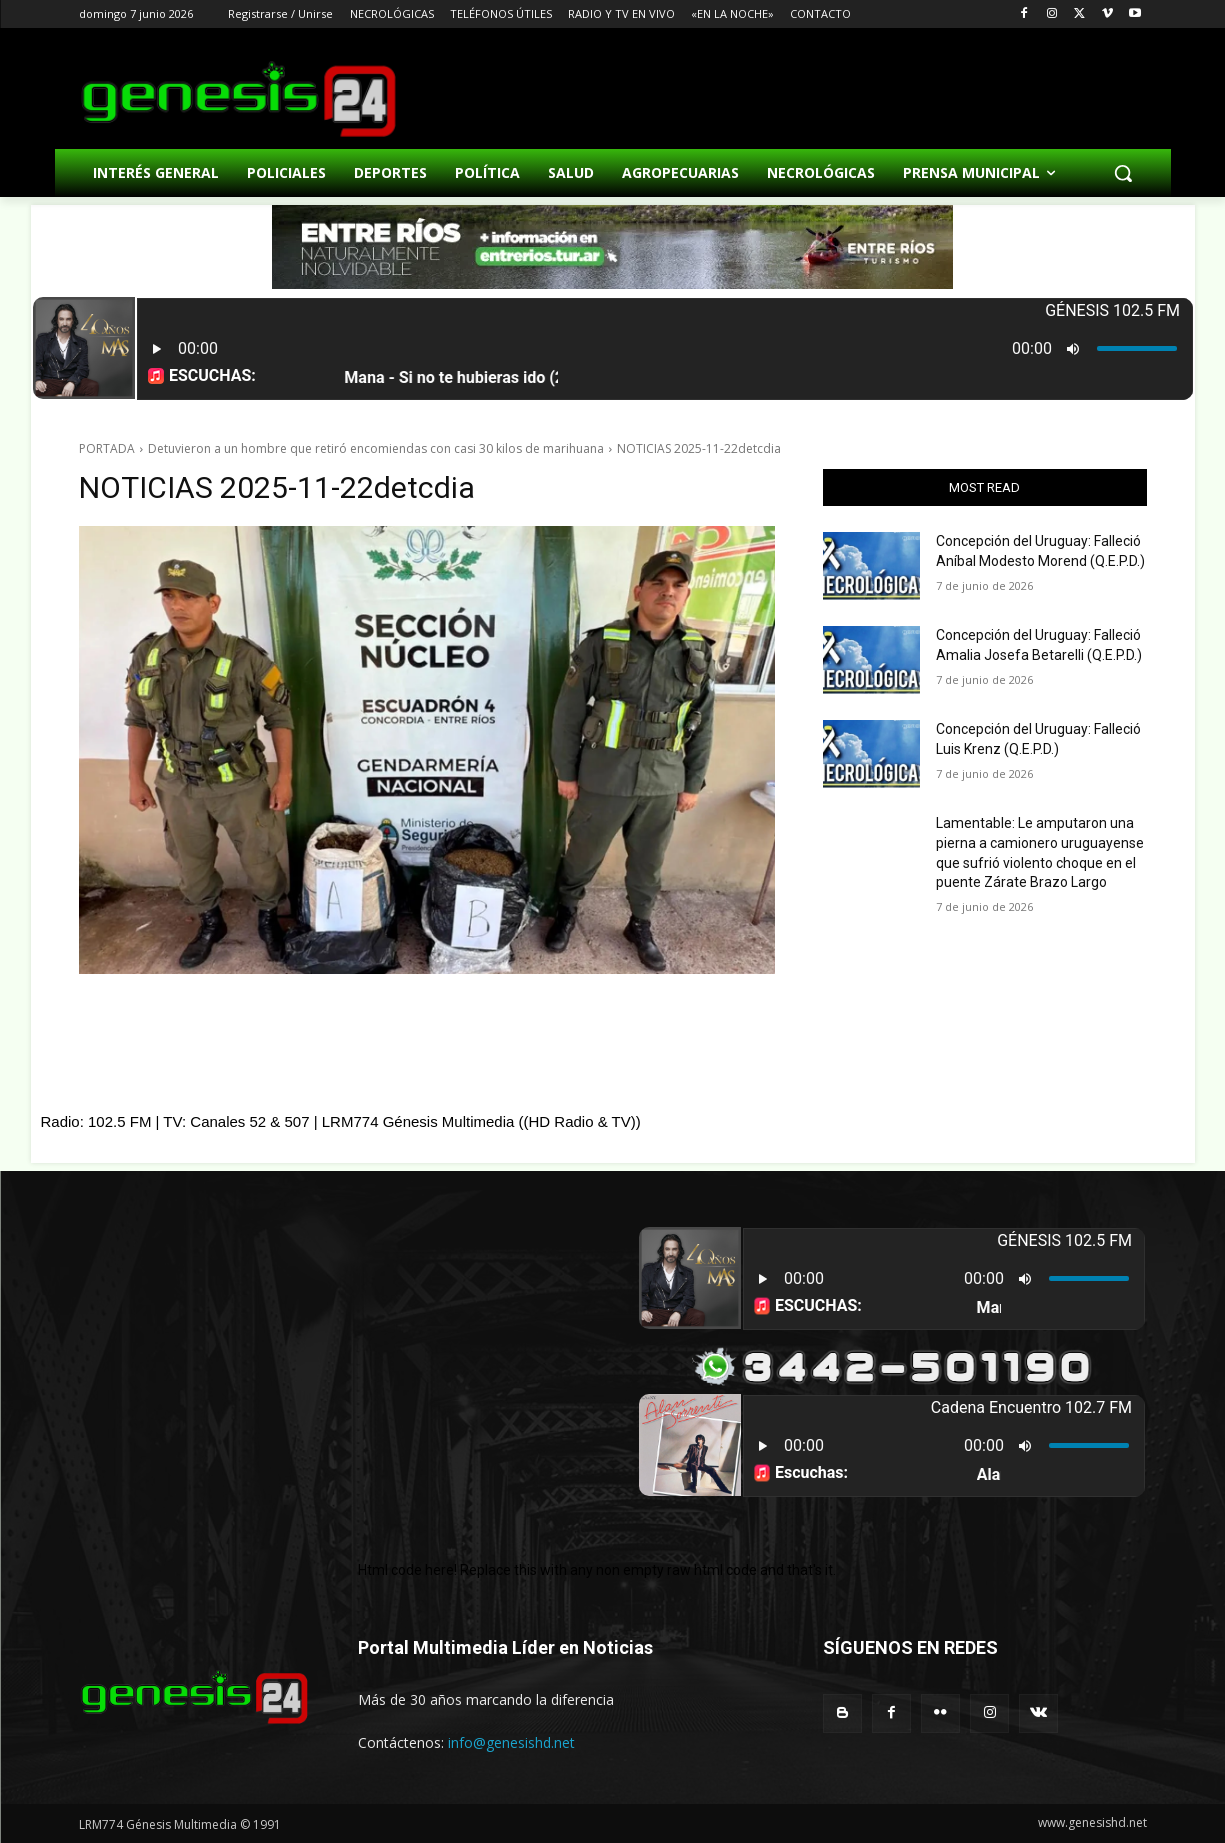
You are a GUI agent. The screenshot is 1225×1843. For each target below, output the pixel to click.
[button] (1123, 173)
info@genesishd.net (511, 1742)
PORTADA (107, 448)
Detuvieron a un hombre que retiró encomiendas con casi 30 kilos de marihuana (376, 448)
